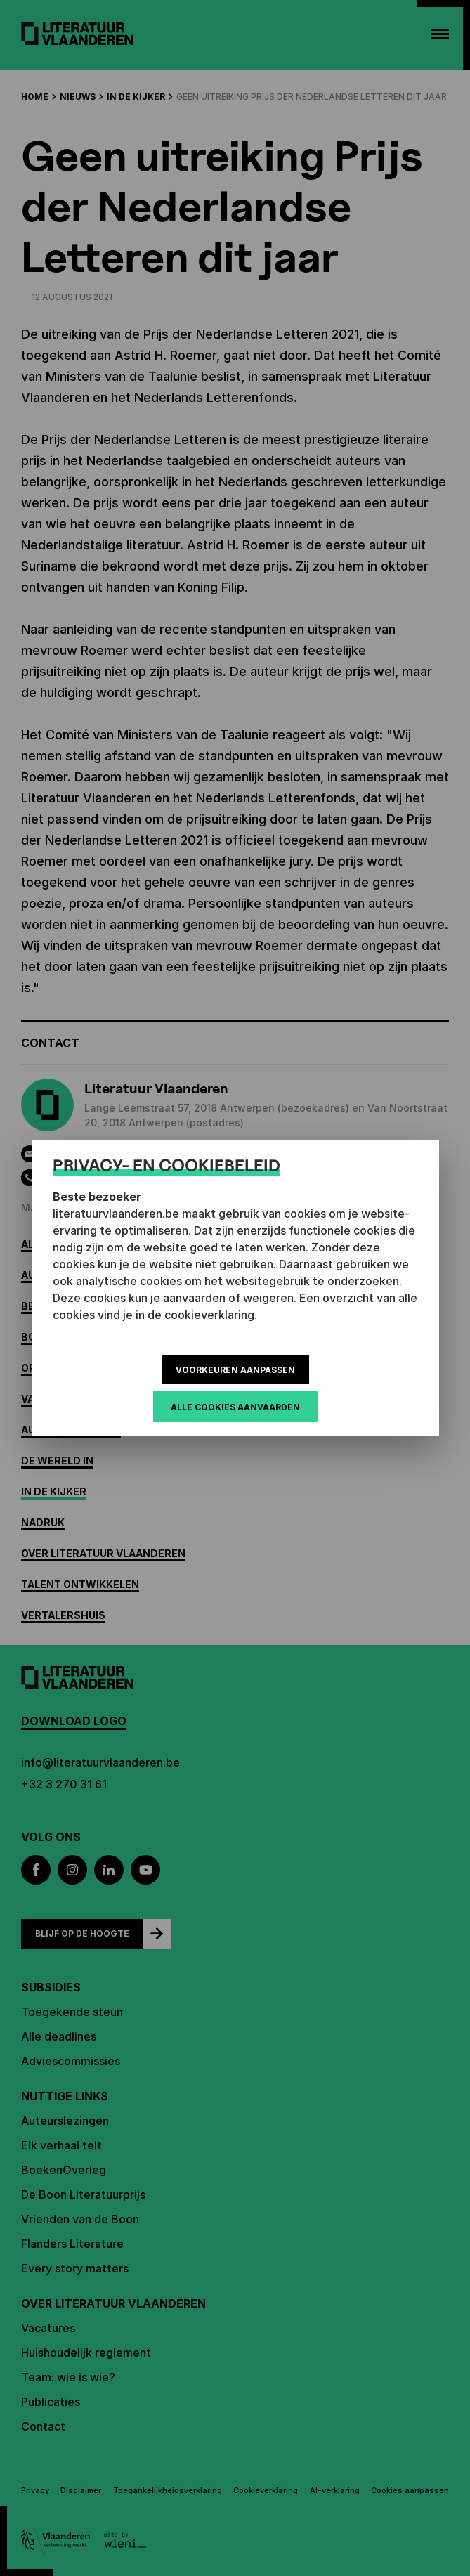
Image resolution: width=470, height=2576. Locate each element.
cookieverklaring (209, 1315)
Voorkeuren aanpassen (235, 1370)
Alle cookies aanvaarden (235, 1407)
